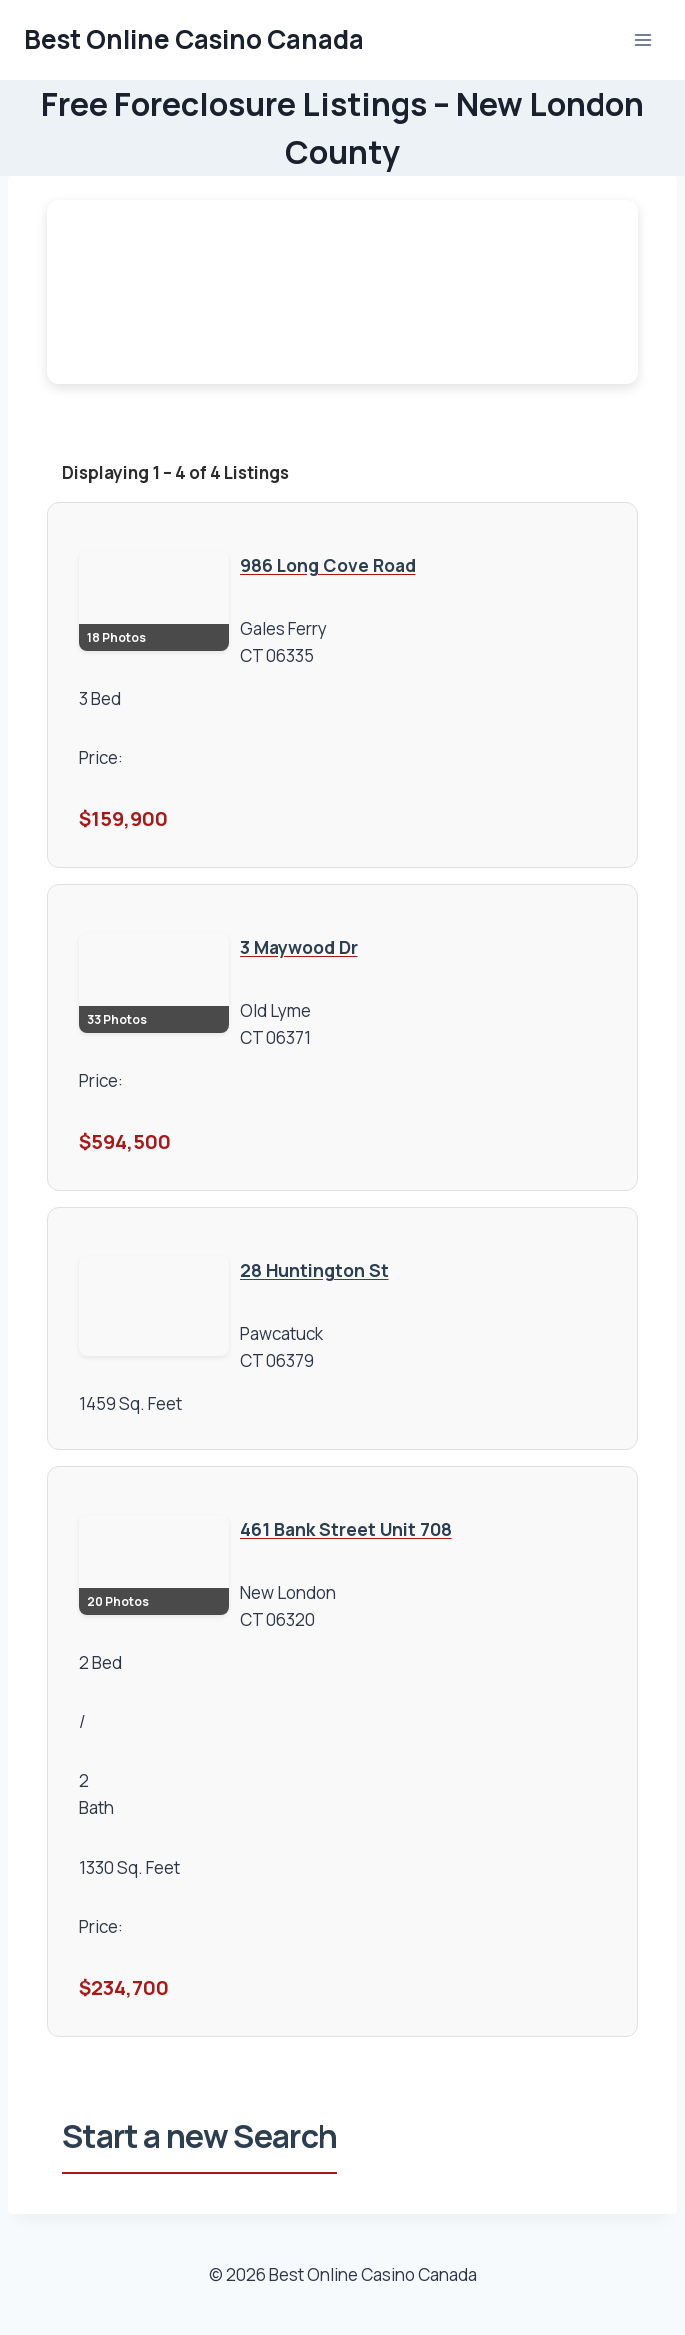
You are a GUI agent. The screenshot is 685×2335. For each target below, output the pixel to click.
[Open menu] (642, 39)
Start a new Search (199, 2136)
